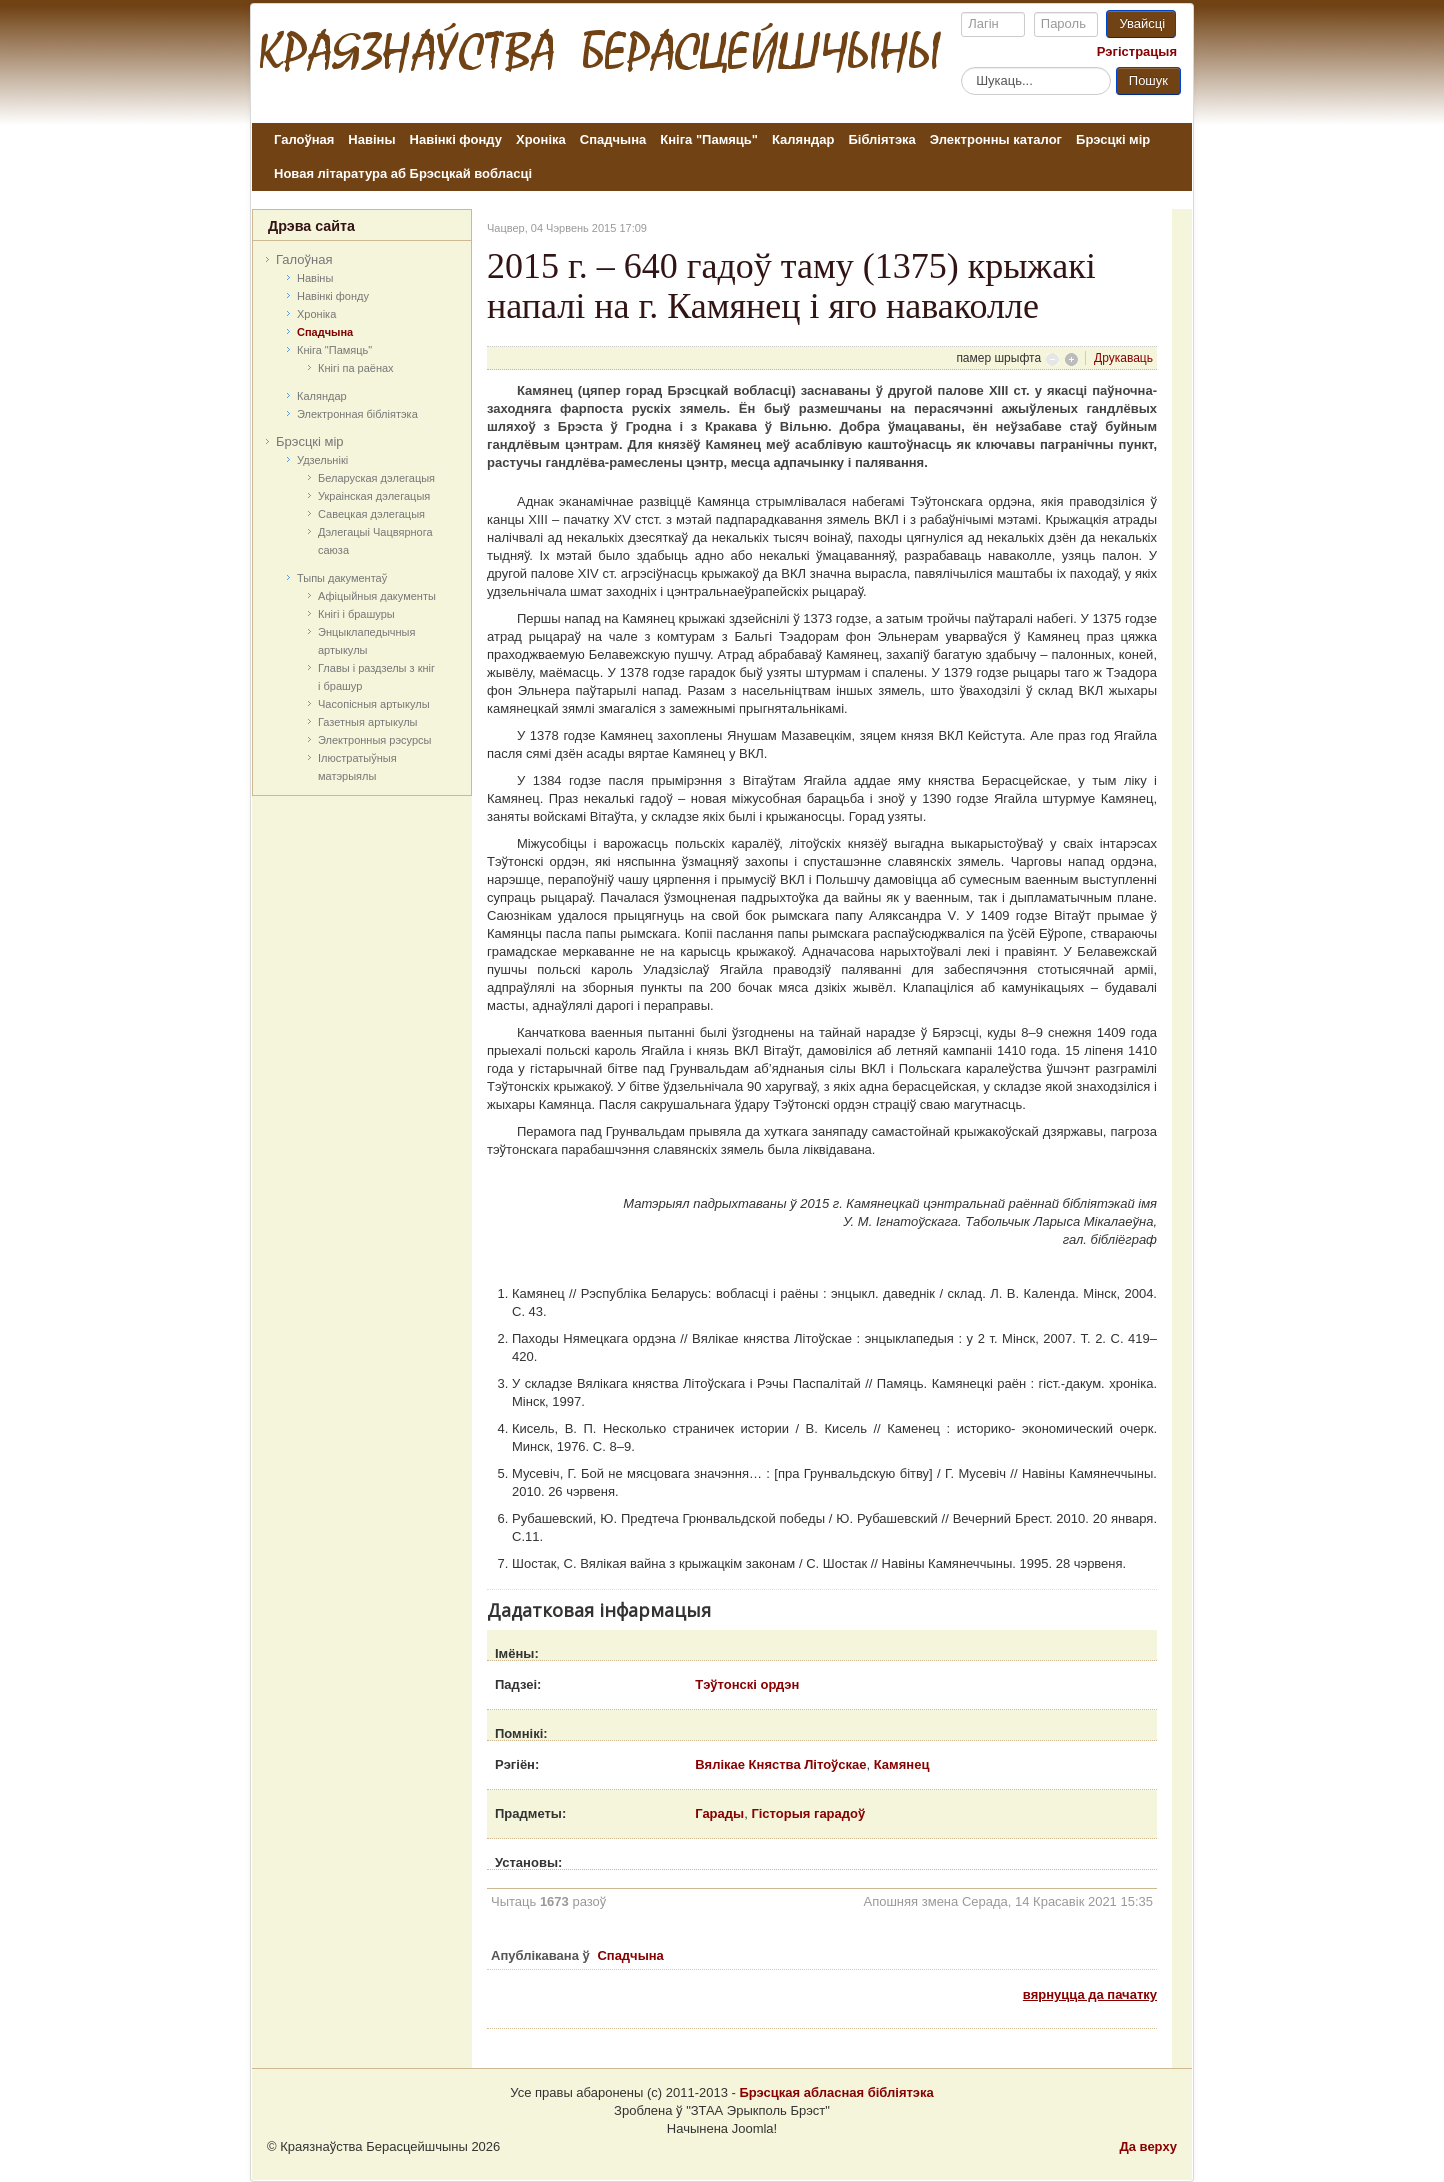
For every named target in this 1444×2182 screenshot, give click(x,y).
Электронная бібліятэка (357, 414)
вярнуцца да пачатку (1090, 1994)
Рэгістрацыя (1137, 51)
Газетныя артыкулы (368, 722)
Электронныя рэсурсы (375, 740)
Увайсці (1142, 23)
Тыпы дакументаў (342, 578)
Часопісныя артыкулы (374, 704)
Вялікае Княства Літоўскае (780, 1764)
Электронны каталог (996, 139)
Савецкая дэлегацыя (371, 514)
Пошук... (961, 66)
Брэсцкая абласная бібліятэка (836, 2092)
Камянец (902, 1764)
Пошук (1148, 80)
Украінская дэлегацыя (374, 496)
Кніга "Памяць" (709, 139)
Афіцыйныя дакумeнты (377, 596)
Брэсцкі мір (1113, 139)
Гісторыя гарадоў (808, 1813)
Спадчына (613, 139)
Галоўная (304, 139)
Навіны (371, 139)
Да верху (1148, 2146)
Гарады (719, 1813)
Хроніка (541, 139)
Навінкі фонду (456, 139)
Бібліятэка (881, 139)
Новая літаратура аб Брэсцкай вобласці (403, 173)
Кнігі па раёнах (356, 368)
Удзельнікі (322, 460)
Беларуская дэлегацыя (376, 478)
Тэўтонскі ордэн (747, 1684)
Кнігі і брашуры (356, 614)
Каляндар (803, 139)
